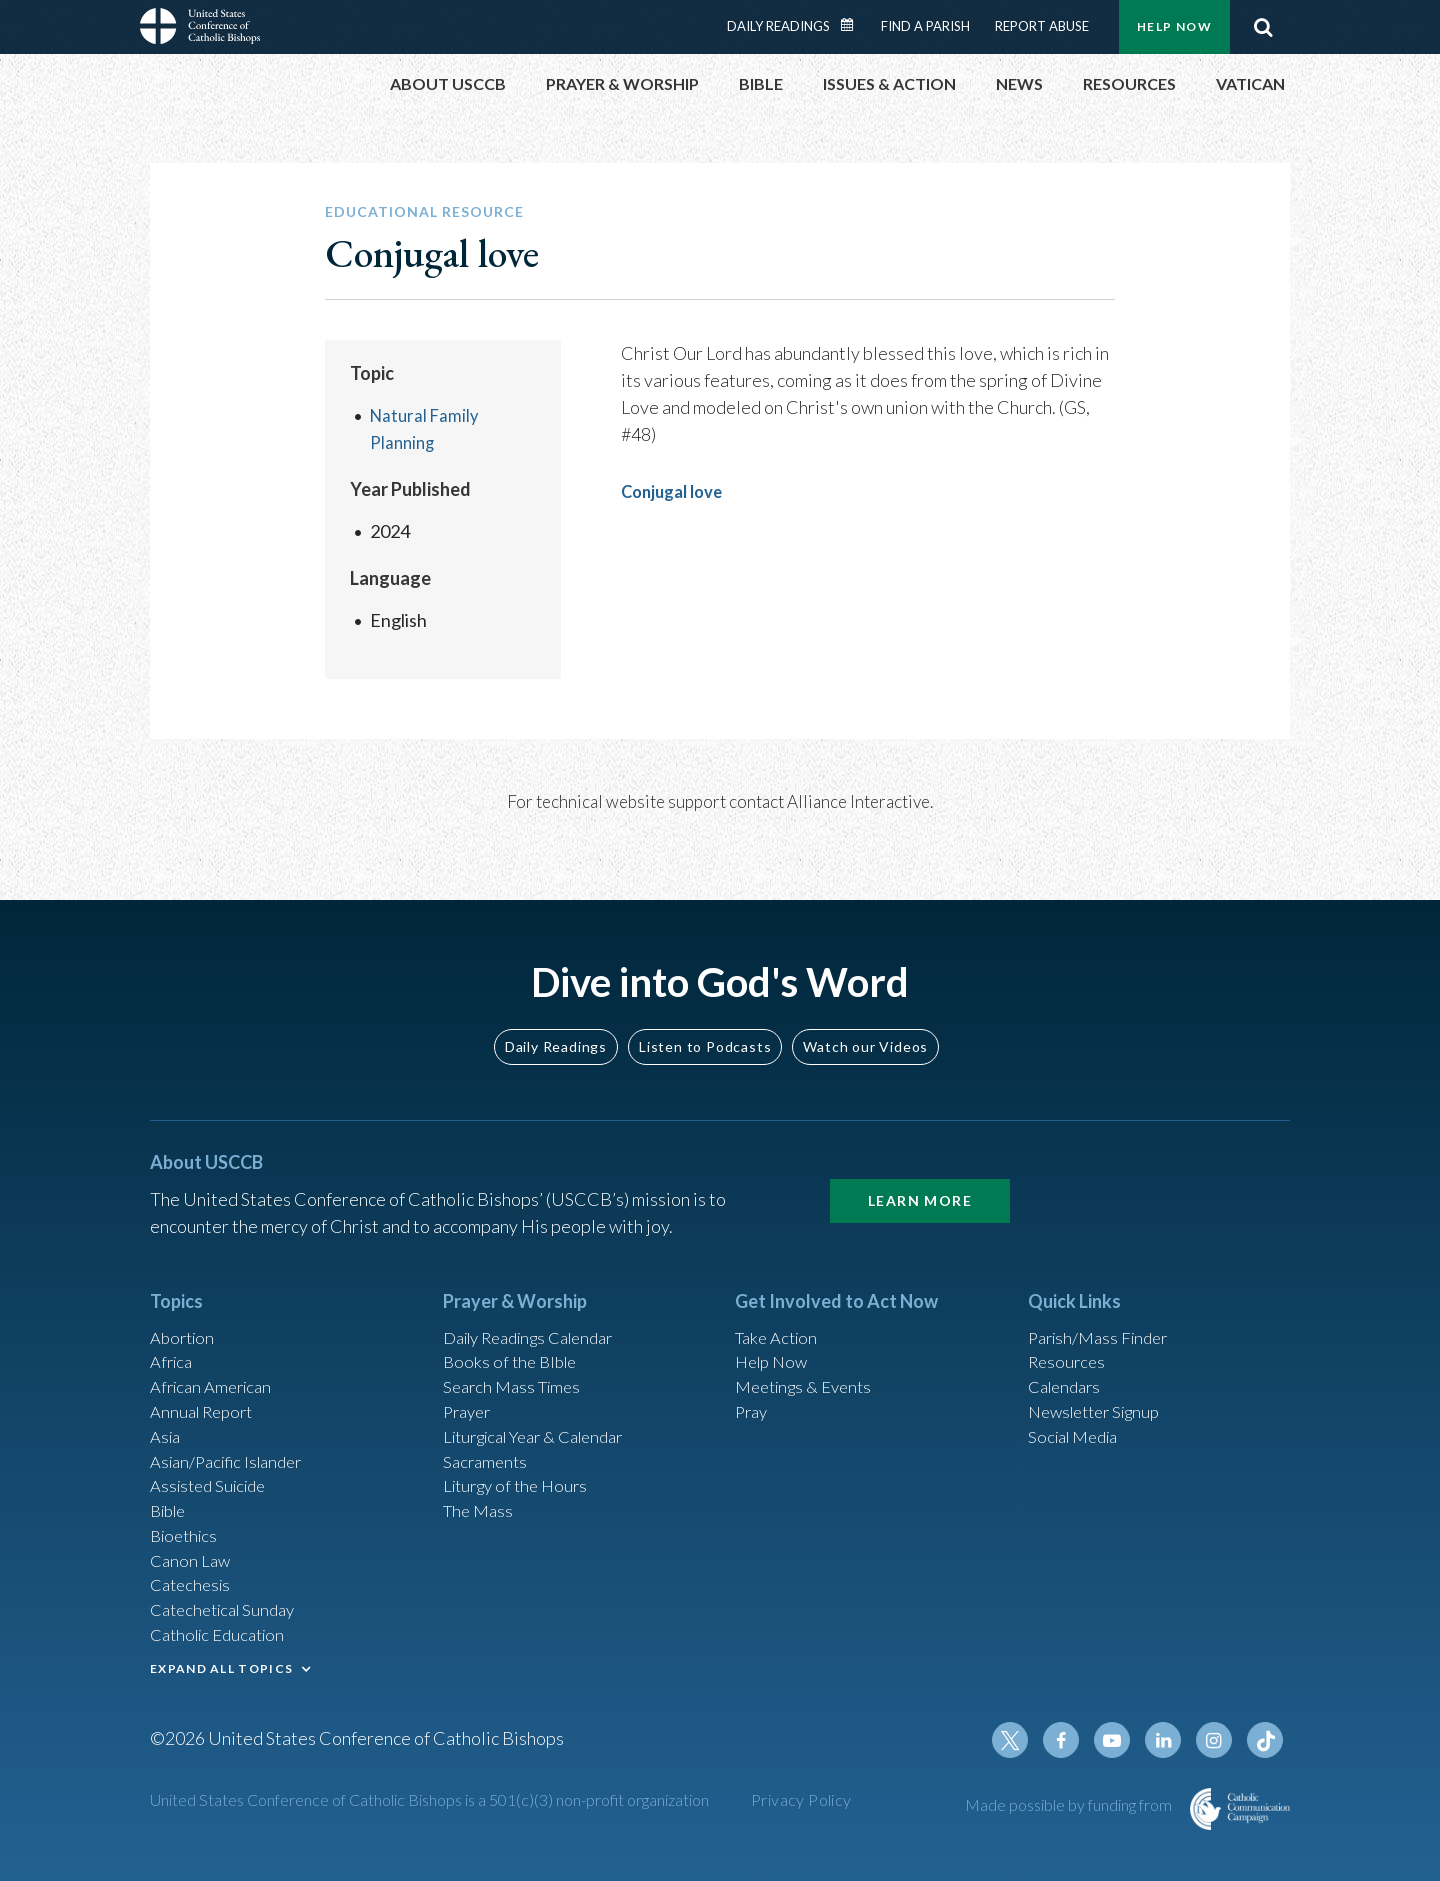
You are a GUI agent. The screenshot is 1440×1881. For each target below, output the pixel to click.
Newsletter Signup (1101, 1385)
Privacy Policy (801, 1801)
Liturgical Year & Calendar (545, 1412)
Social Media (1078, 1412)
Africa (173, 1331)
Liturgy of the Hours (520, 1466)
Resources (1069, 1331)
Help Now (1174, 26)
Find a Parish (925, 26)
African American (216, 1358)
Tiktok (1266, 1742)
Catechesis (193, 1574)
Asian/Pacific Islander (233, 1439)
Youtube (1122, 1742)
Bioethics (187, 1520)
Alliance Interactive (858, 801)
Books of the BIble (513, 1331)
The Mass (480, 1493)
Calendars (1068, 1358)
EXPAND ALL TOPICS (221, 1662)
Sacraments (487, 1439)
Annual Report (206, 1385)
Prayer (469, 1385)
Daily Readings (778, 26)
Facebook (1074, 1742)
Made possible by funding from (1070, 1806)
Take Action (779, 1304)
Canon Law (192, 1547)
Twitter (1026, 1742)
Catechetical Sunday (229, 1601)
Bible (171, 1493)
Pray (753, 1385)
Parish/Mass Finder (1103, 1304)
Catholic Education (223, 1628)
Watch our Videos (865, 1011)
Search (1263, 27)
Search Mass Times (516, 1358)
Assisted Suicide (213, 1466)
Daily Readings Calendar (854, 25)
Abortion (185, 1304)
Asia (167, 1412)
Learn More (920, 1165)
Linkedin (1170, 1742)
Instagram (1218, 1742)
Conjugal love (677, 491)
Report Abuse (1042, 26)
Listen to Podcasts (705, 1011)
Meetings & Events (809, 1358)
